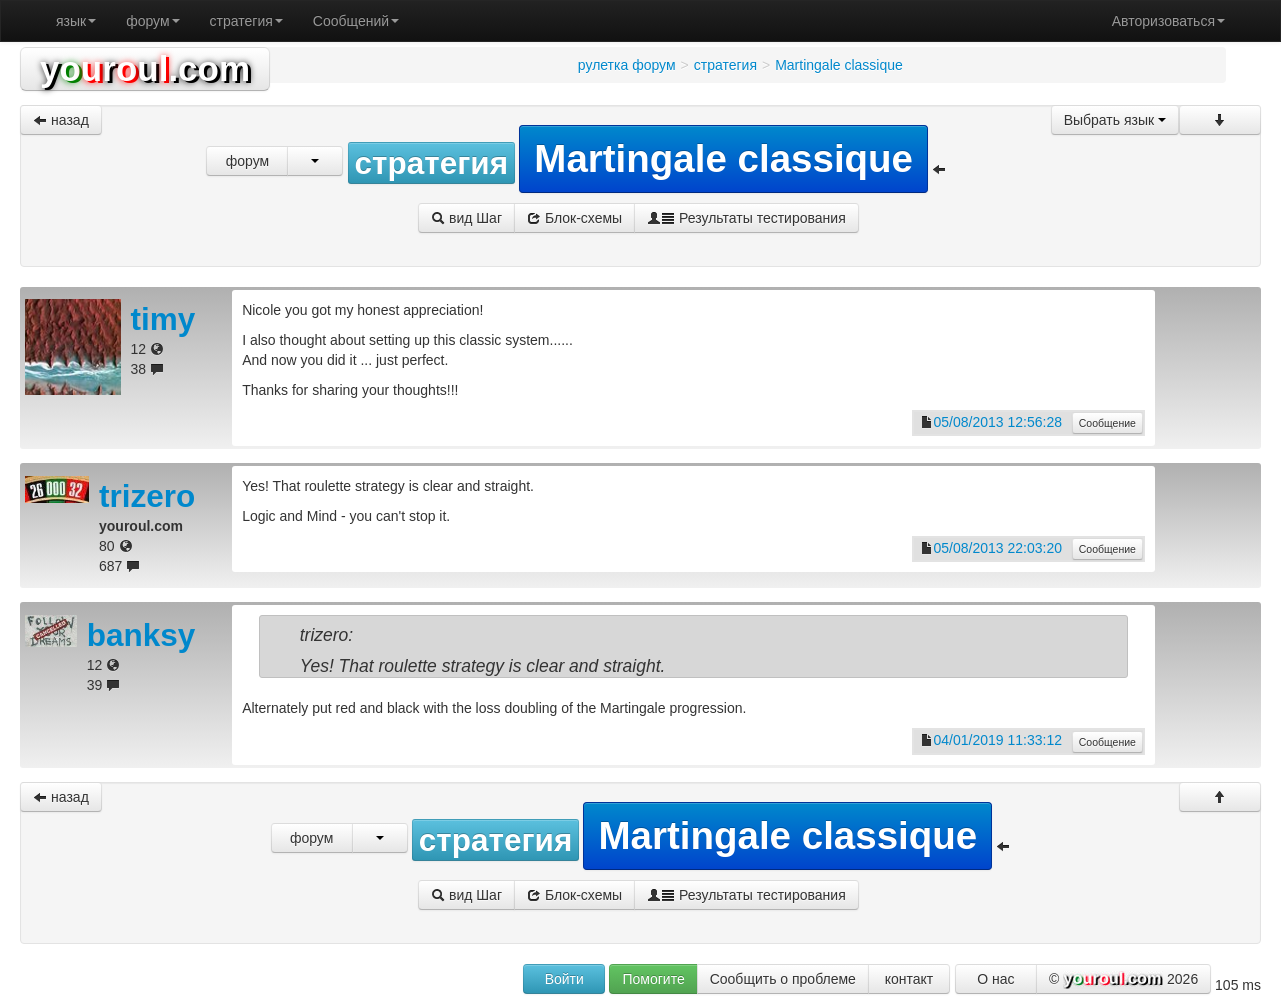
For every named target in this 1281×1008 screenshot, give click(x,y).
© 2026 (1123, 980)
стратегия (246, 21)
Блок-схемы (574, 218)
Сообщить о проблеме (783, 979)
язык (76, 21)
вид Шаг (466, 218)
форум (152, 21)
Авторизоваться (1168, 21)
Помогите (653, 979)
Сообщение (1107, 423)
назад (61, 120)
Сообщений (356, 21)
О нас (995, 979)
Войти (564, 979)
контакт (909, 979)
